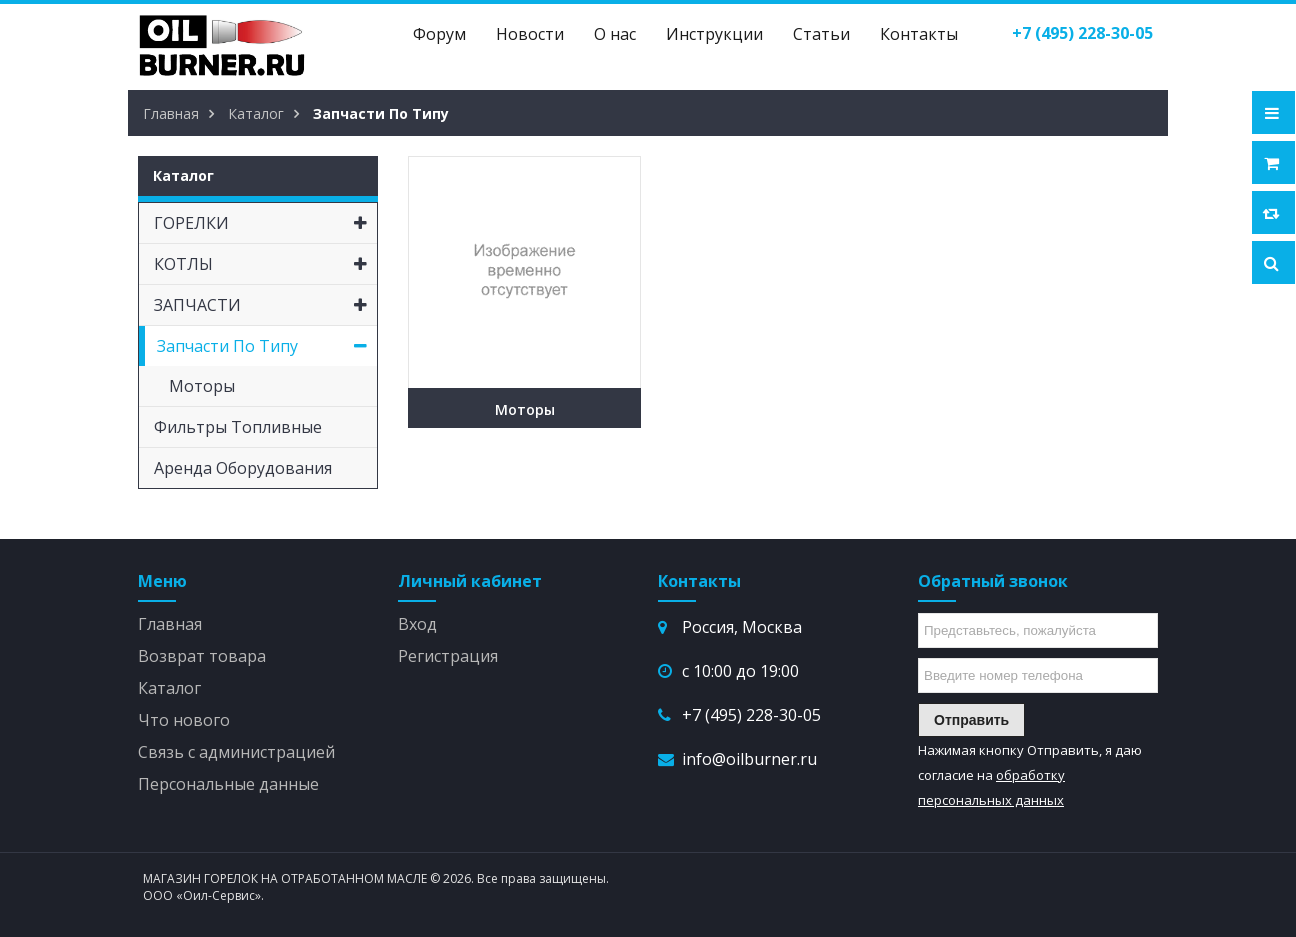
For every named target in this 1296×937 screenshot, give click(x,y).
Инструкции (714, 34)
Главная (170, 624)
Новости (530, 34)
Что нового (184, 720)
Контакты (919, 34)
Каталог (169, 688)
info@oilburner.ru (749, 759)
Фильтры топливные (238, 427)
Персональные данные (228, 784)
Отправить (971, 720)
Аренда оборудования (243, 468)
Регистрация (448, 656)
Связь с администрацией (236, 752)
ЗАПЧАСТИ (265, 305)
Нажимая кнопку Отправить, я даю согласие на (1030, 775)
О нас (615, 34)
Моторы (525, 409)
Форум (439, 34)
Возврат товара (202, 656)
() (1082, 33)
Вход (417, 624)
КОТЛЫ (265, 264)
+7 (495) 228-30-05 (751, 715)
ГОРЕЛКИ (265, 223)
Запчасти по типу (267, 346)
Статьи (821, 34)
